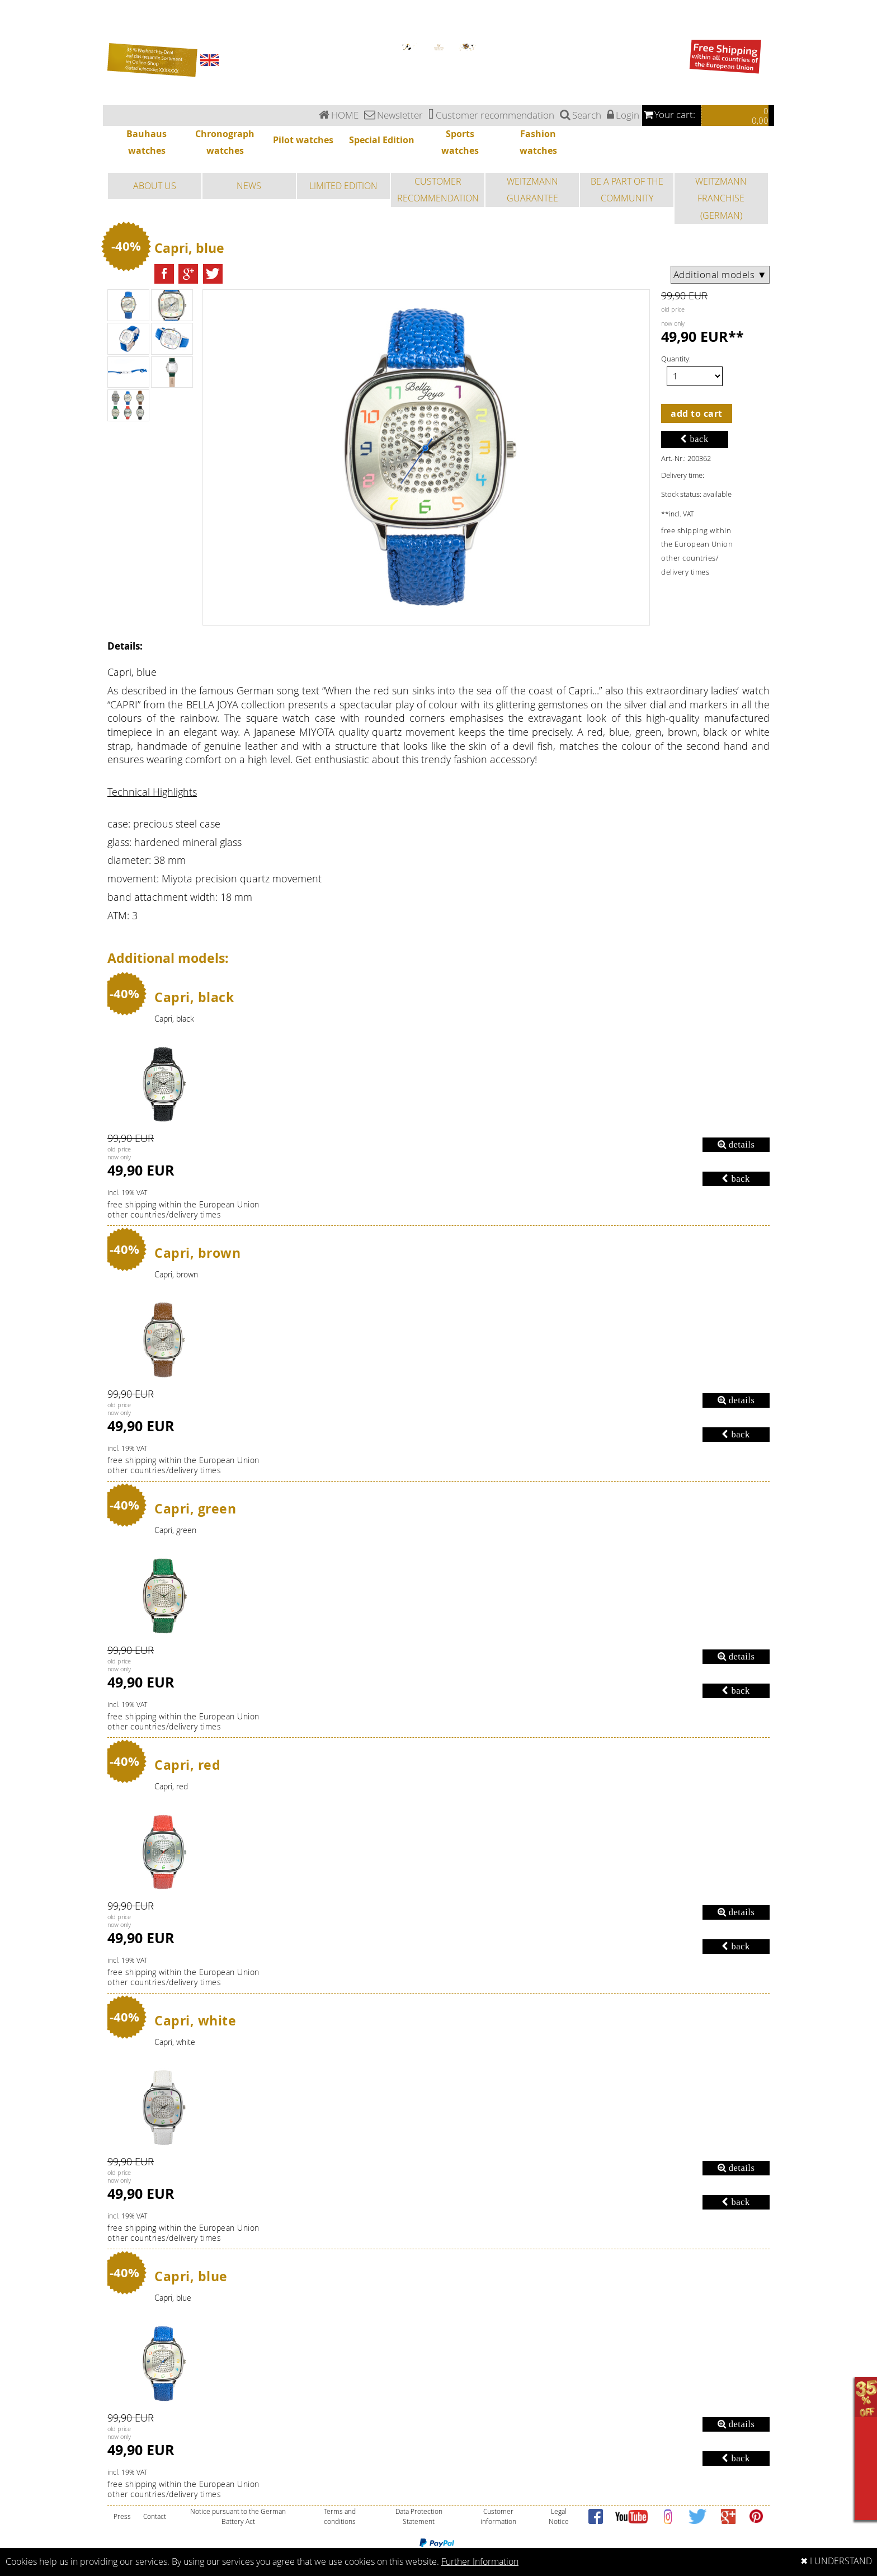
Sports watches (11, 29)
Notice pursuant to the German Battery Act (238, 2516)
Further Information (479, 2562)
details (736, 1144)
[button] (164, 274)
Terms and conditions (340, 2516)
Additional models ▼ (720, 275)
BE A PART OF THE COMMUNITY (627, 189)
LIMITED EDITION (343, 186)
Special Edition (11, 23)
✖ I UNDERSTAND (836, 2561)
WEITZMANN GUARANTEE (532, 189)
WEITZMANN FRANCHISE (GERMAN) (721, 198)
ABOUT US (154, 186)
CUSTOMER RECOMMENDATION (438, 189)
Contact (154, 2516)
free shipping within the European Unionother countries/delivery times (183, 1210)
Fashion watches (13, 36)
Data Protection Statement (418, 2516)
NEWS (249, 186)
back (694, 439)
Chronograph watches (17, 9)
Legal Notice (559, 2516)
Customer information (498, 2516)
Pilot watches (10, 16)
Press (122, 2516)
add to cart (697, 413)
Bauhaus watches (13, 3)
